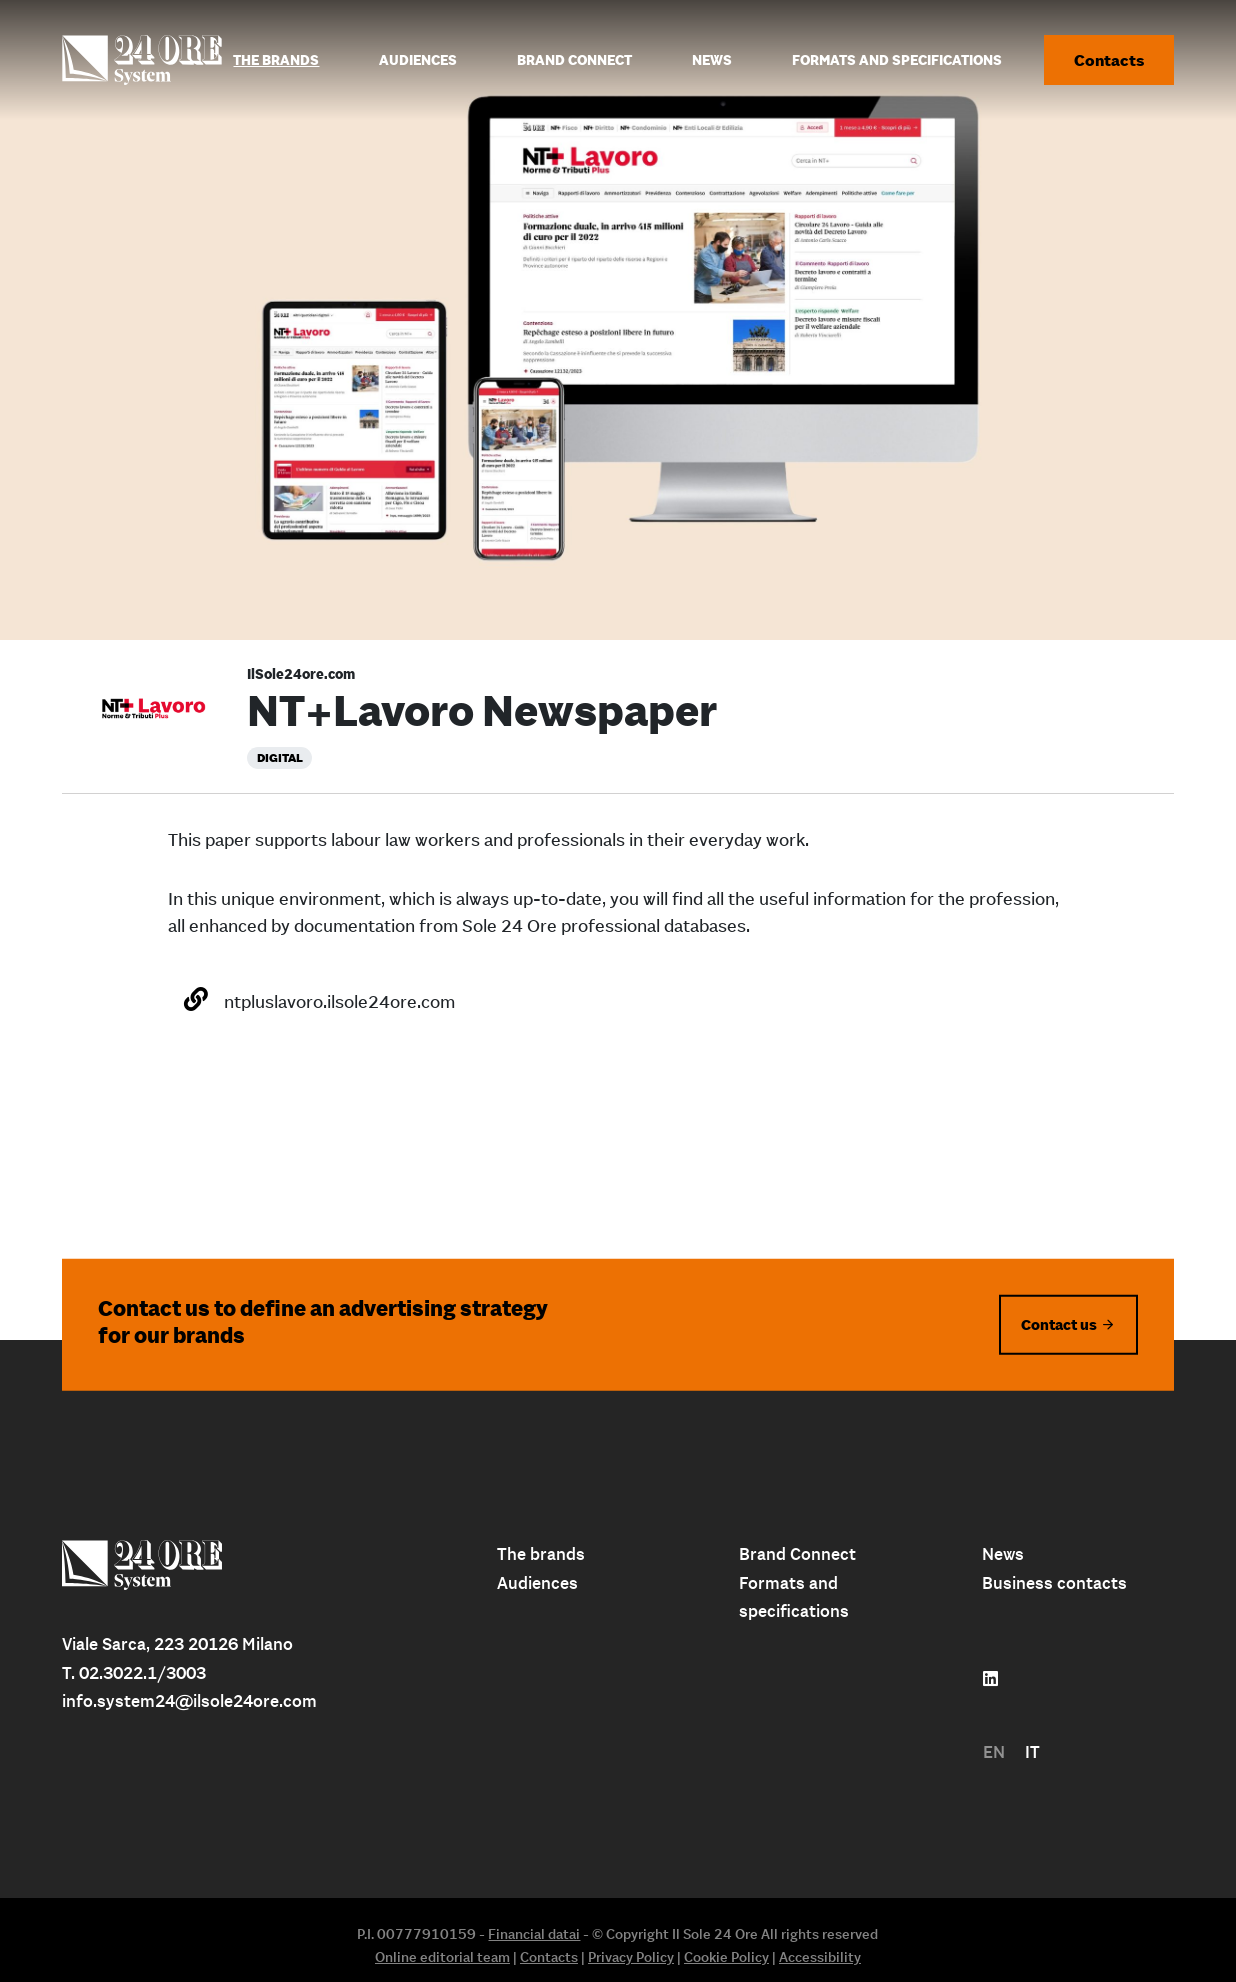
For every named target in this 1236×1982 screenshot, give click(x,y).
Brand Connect (797, 1554)
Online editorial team (442, 1957)
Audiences (537, 1583)
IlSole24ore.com (301, 674)
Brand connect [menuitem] (574, 60)
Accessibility (820, 1957)
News (1003, 1554)
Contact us (1059, 1323)
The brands (541, 1554)
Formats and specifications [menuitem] (897, 60)
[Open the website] (196, 999)
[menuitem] (994, 1752)
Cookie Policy (726, 1957)
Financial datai (534, 1934)
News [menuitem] (712, 60)
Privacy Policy (631, 1957)
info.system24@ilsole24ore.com (189, 1701)
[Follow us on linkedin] (990, 1679)
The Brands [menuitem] (276, 60)
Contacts (1109, 60)
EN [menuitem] (994, 1752)
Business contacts (1054, 1583)
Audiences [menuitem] (418, 60)
